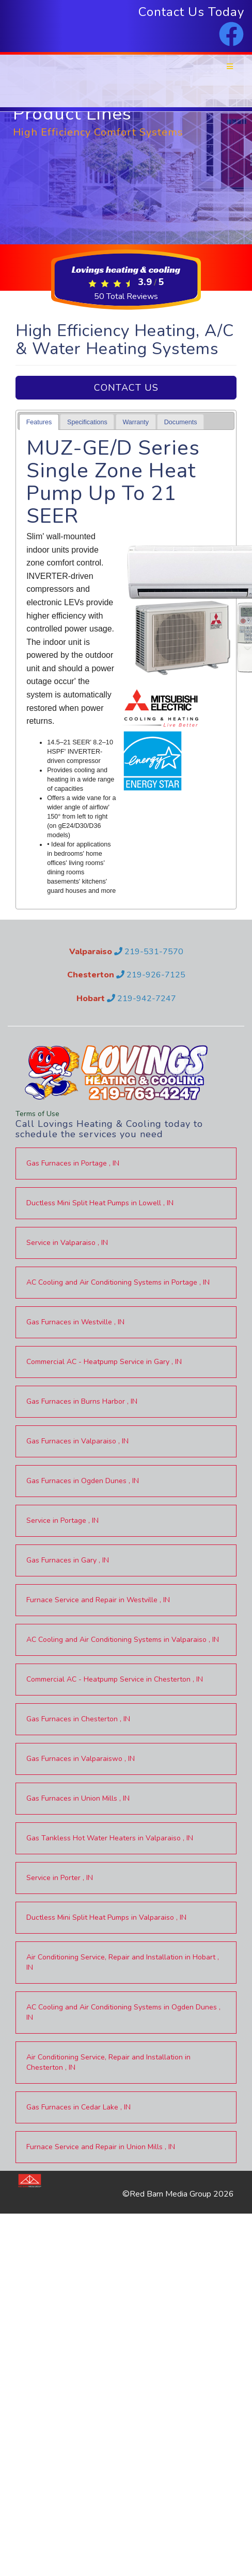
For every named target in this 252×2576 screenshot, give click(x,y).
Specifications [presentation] (87, 422)
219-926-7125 (150, 974)
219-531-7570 (148, 951)
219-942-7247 (141, 998)
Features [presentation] (39, 422)
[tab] (39, 422)
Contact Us (126, 387)
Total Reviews (126, 296)
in (72, 1163)
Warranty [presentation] (135, 422)
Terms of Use (37, 1114)
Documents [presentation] (180, 422)
